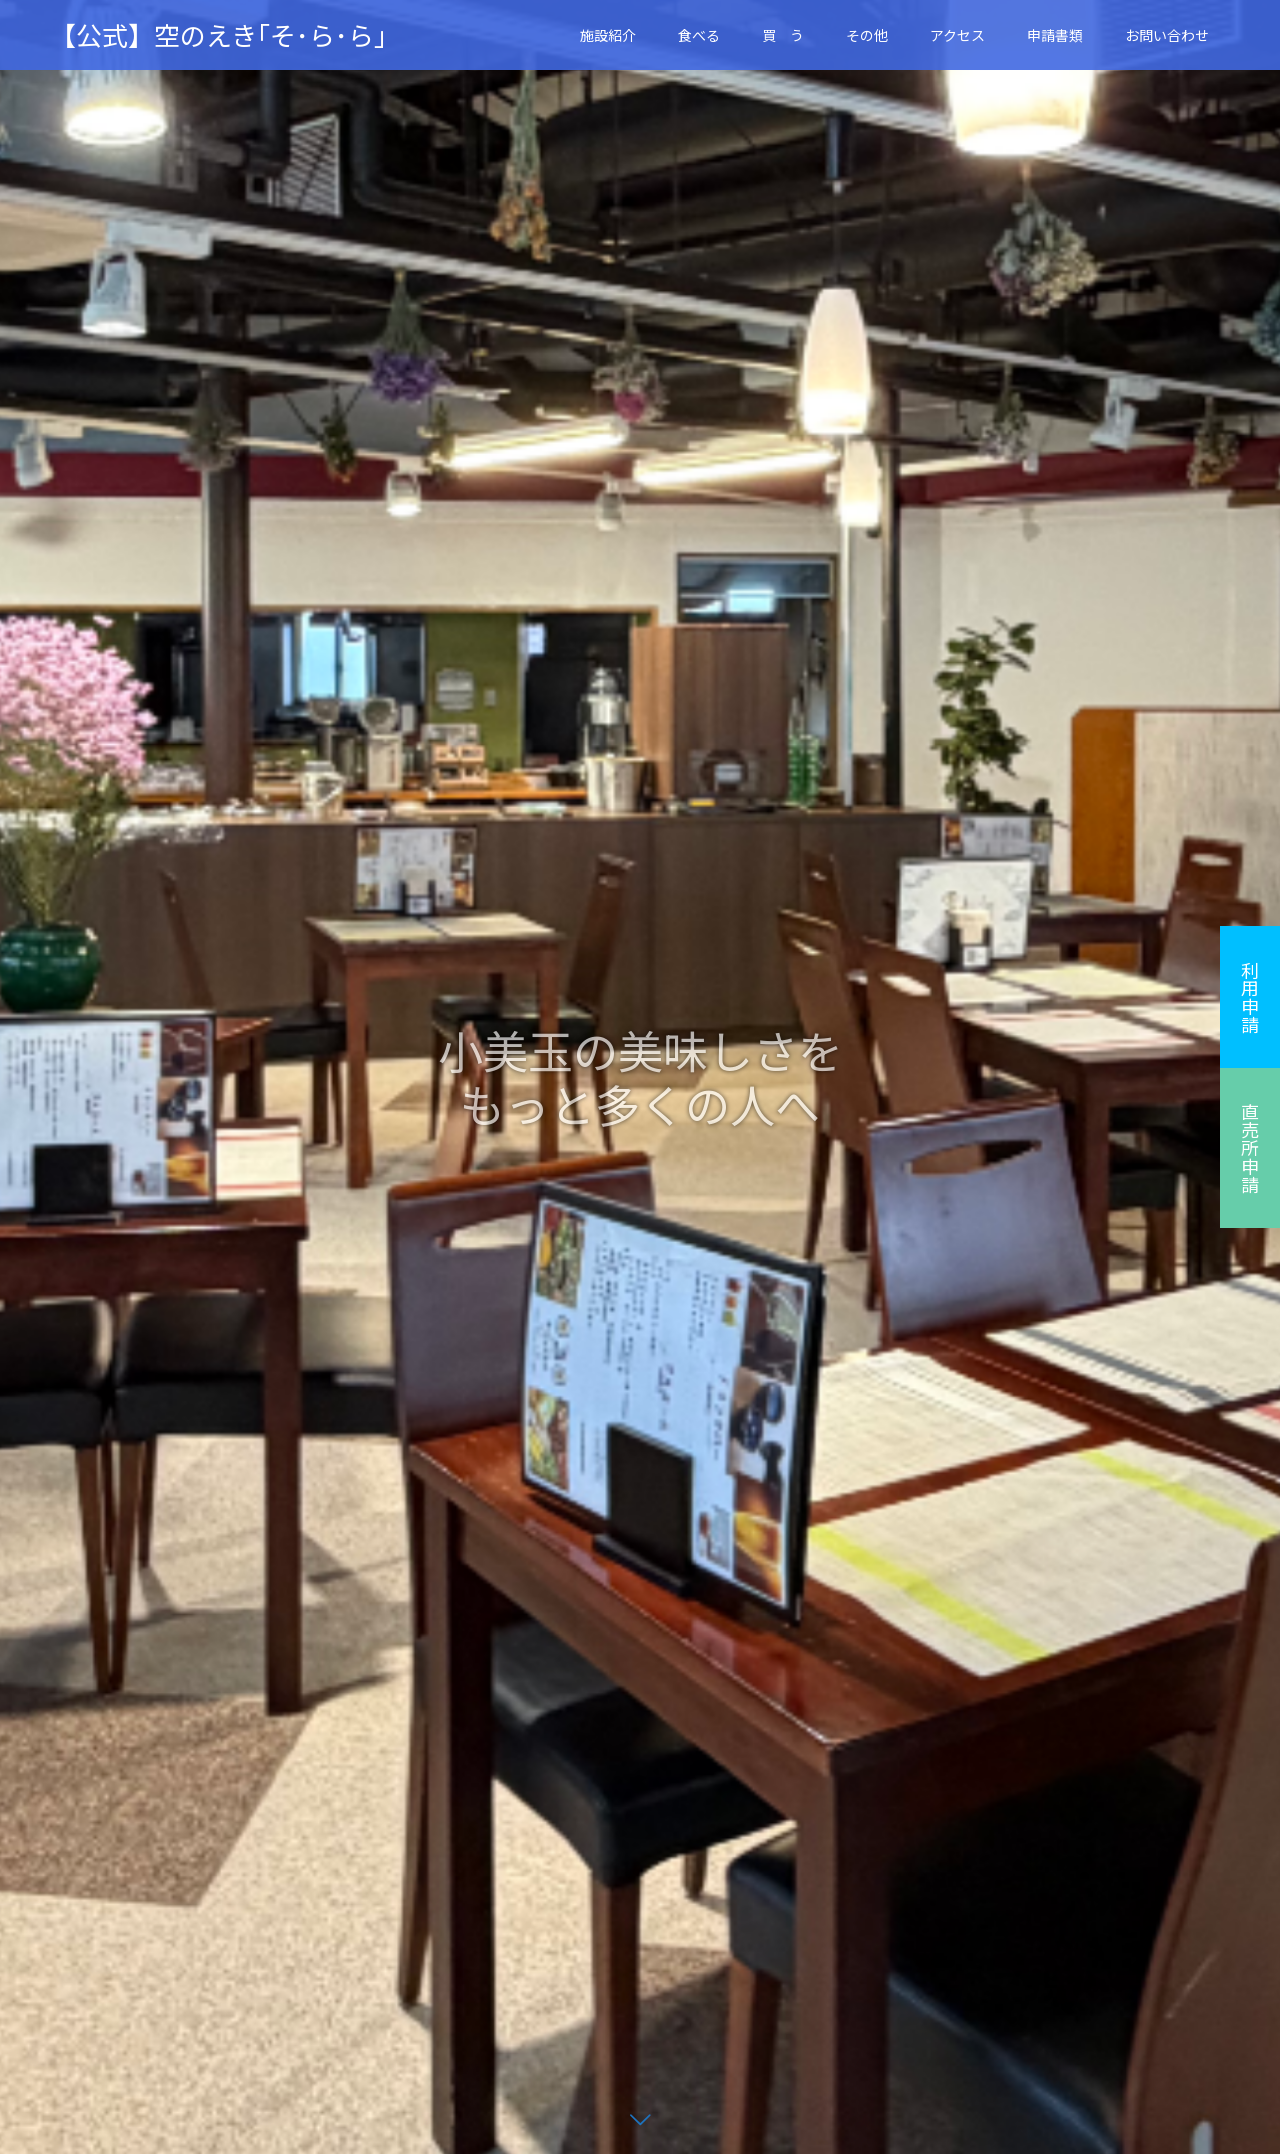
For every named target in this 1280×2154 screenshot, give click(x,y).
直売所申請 (1250, 1148)
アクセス (957, 35)
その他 (867, 35)
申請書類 (1055, 35)
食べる (699, 35)
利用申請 (1250, 997)
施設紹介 (608, 35)
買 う (783, 35)
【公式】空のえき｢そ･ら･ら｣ (218, 35)
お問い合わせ (1167, 35)
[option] (640, 1077)
